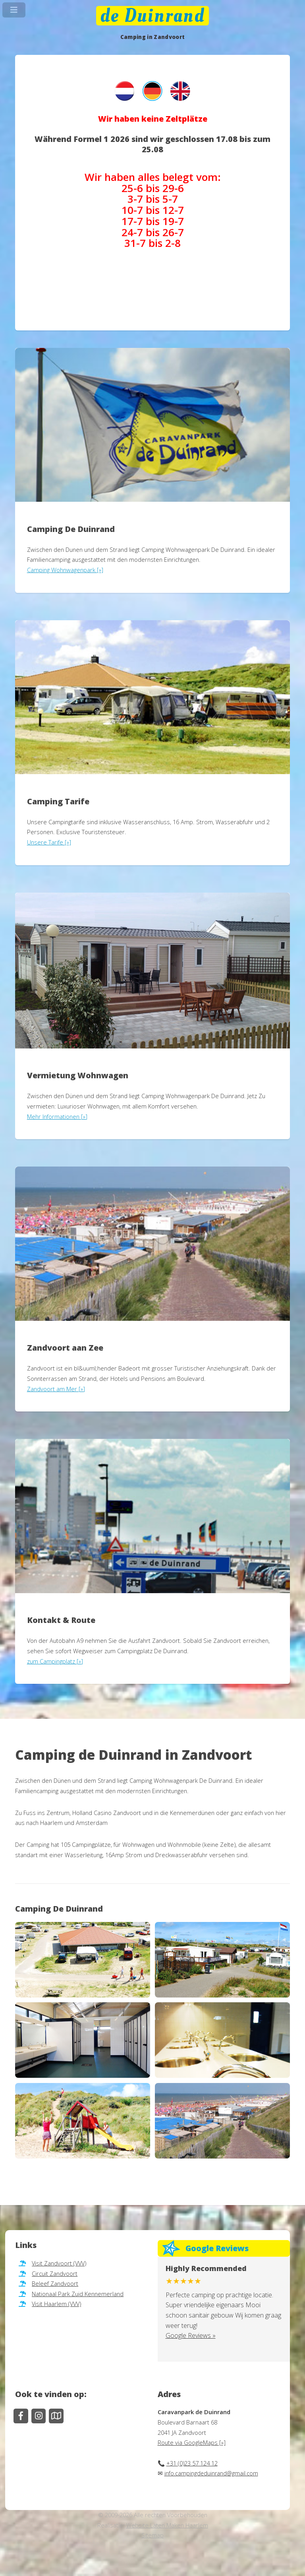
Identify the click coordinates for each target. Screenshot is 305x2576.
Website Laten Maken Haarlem (167, 2525)
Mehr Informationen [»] (57, 1116)
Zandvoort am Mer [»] (56, 1389)
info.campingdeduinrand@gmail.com (211, 2473)
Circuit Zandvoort (54, 2273)
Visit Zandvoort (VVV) (59, 2263)
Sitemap (152, 2535)
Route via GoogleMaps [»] (192, 2442)
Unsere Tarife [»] (49, 842)
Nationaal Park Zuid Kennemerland (78, 2294)
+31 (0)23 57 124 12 (192, 2463)
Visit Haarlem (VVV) (56, 2304)
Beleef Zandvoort (55, 2283)
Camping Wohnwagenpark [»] (65, 570)
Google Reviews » (191, 2335)
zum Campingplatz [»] (55, 1661)
